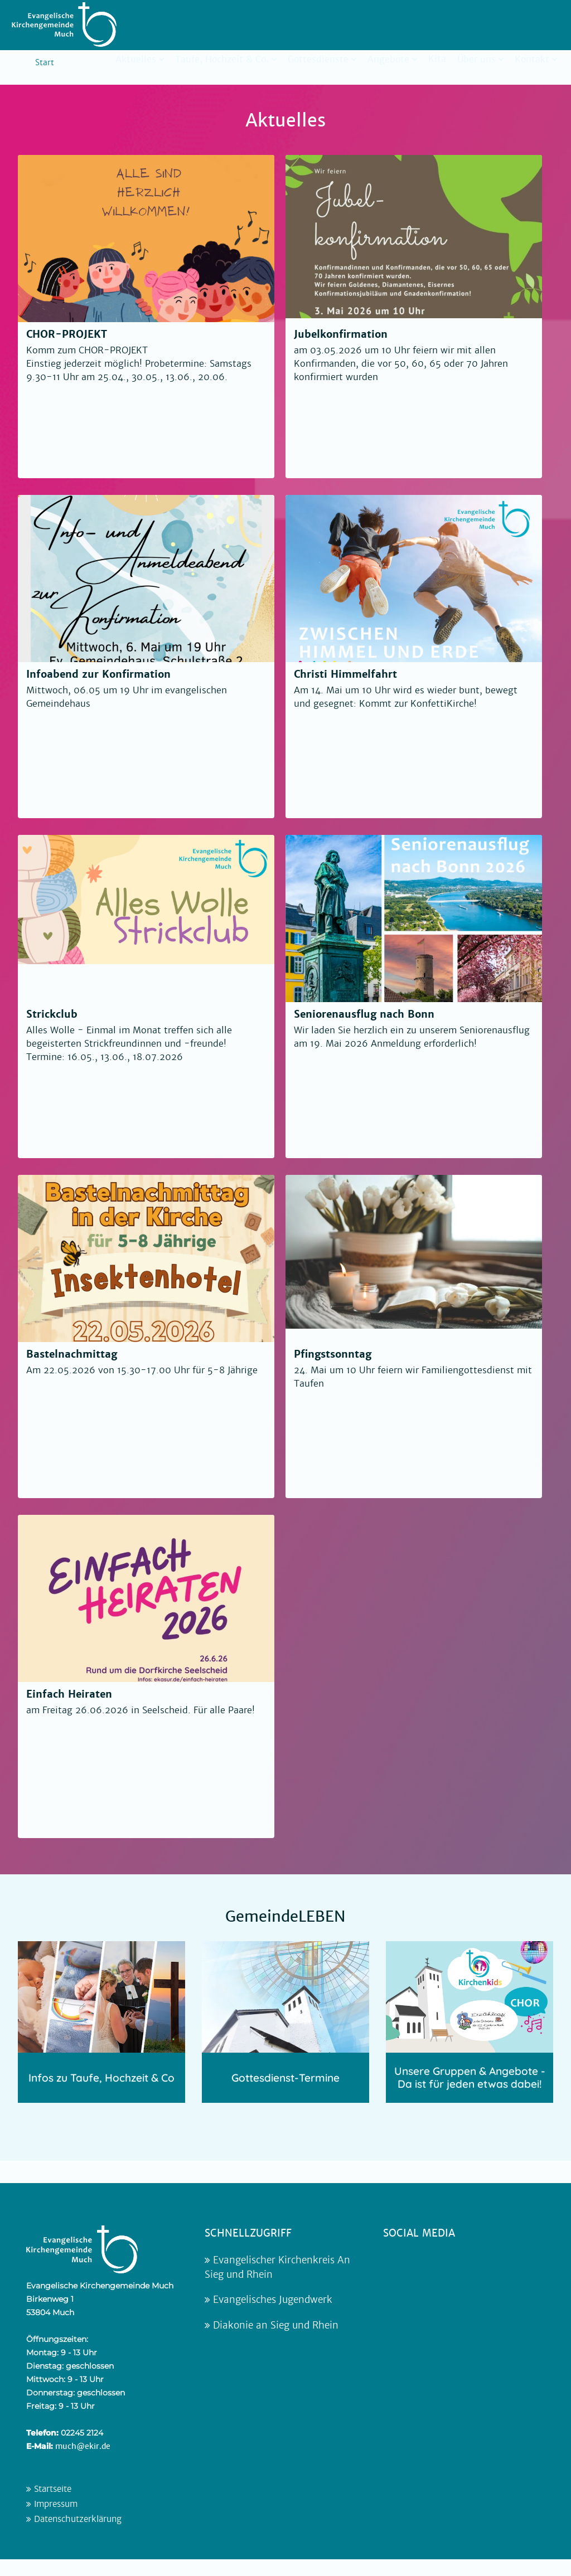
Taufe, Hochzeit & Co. (222, 59)
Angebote (388, 59)
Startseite (48, 2489)
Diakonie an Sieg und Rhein (271, 2325)
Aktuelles (135, 59)
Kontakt (532, 59)
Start (44, 62)
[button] (24, 2551)
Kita (437, 59)
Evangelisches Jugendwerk (268, 2300)
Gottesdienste (318, 59)
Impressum (52, 2504)
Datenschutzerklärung (74, 2519)
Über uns (476, 59)
